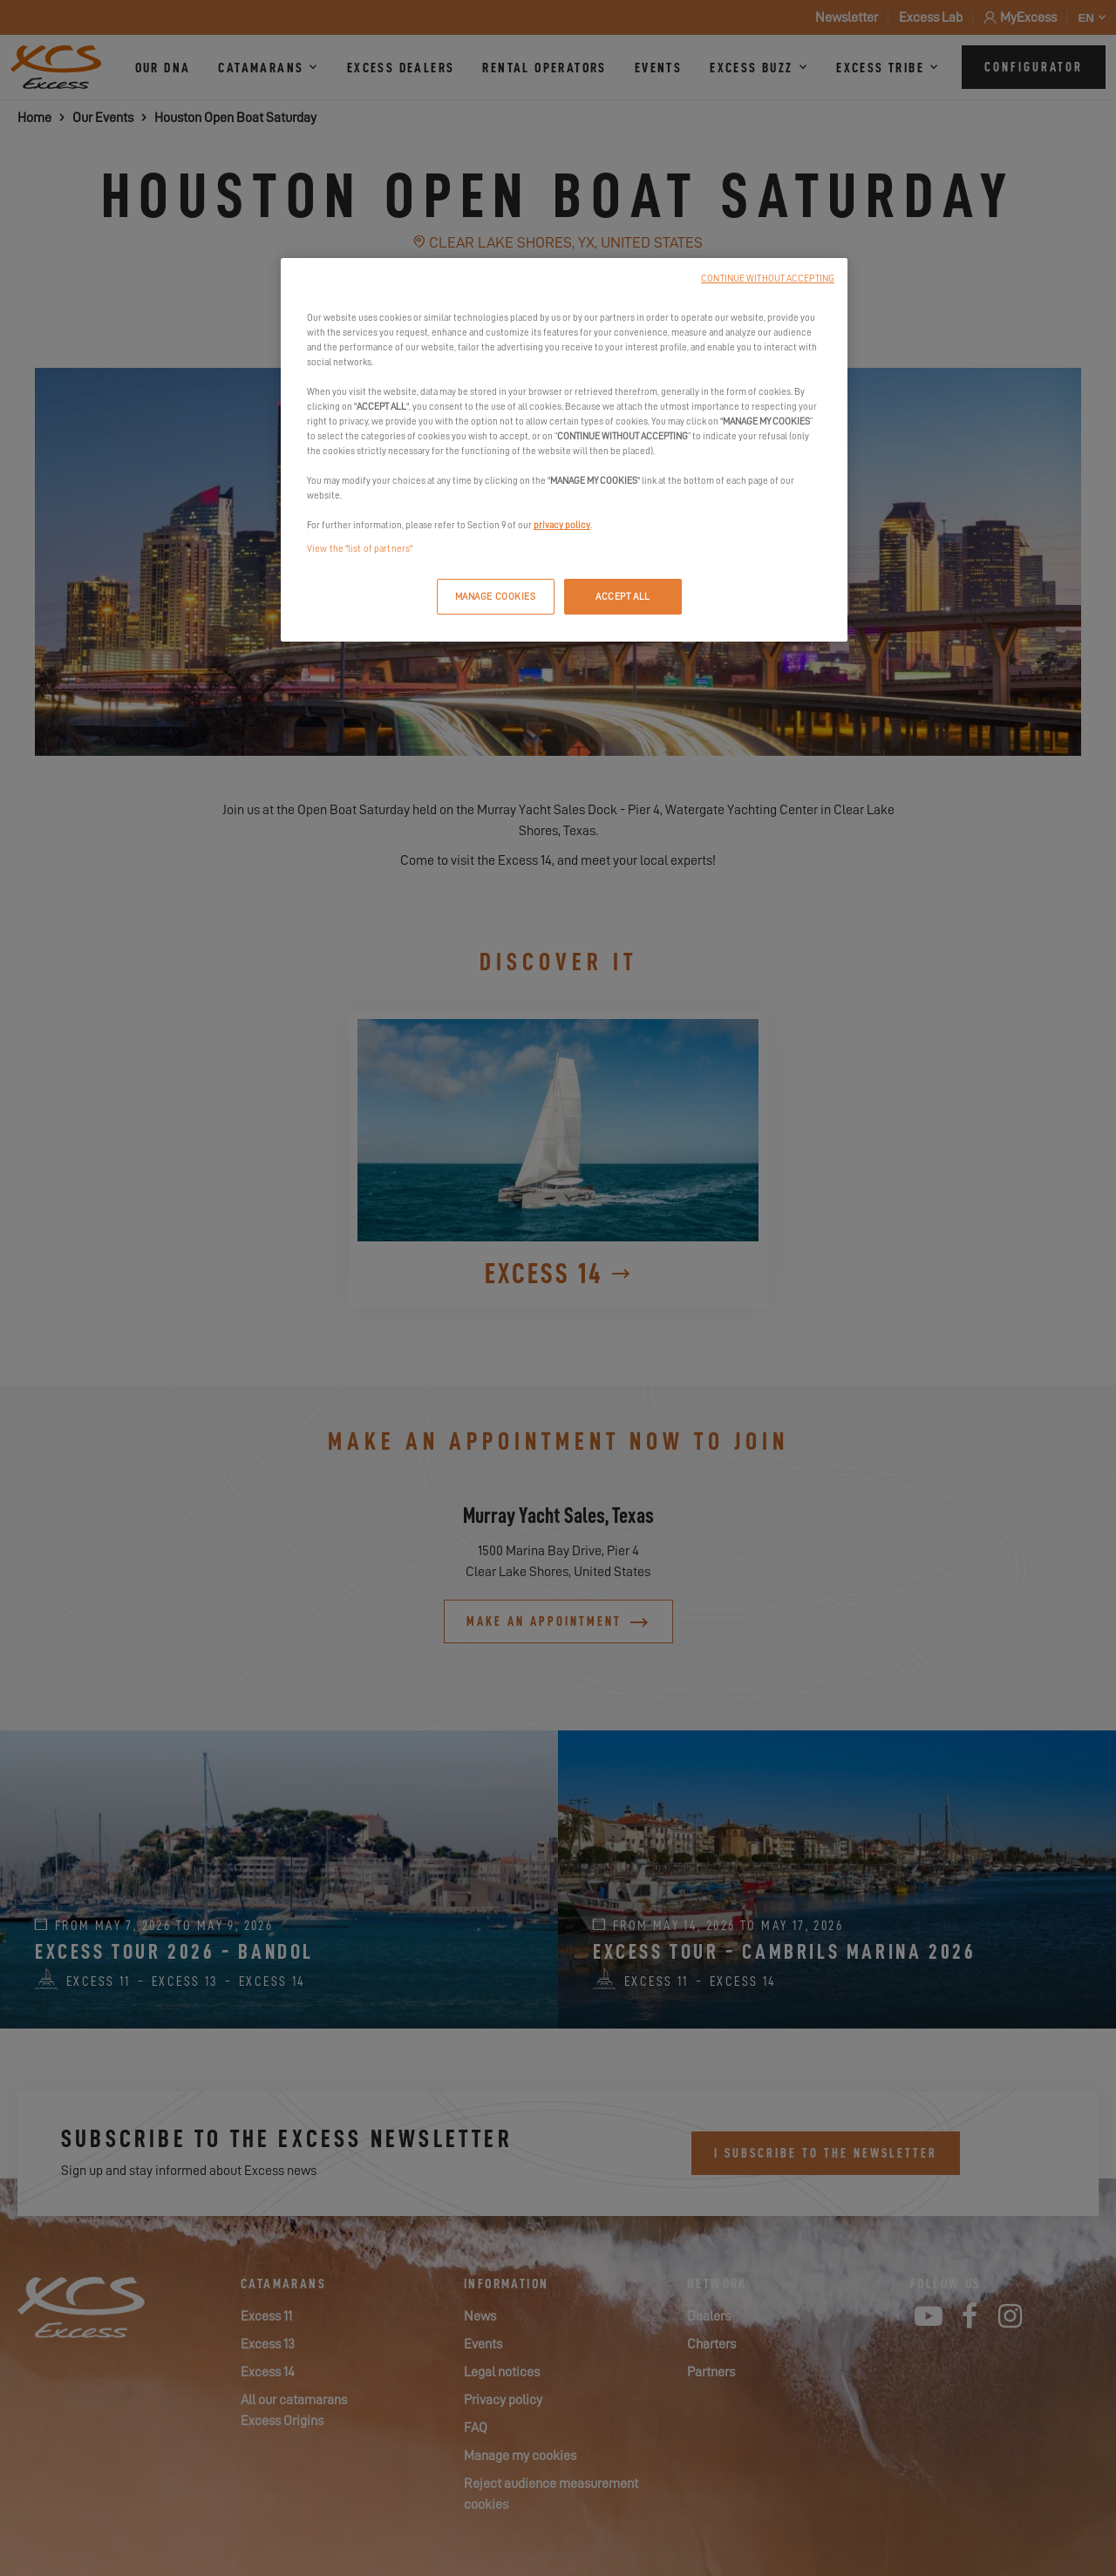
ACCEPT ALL (622, 597)
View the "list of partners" (359, 549)
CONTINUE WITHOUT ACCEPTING (767, 278)
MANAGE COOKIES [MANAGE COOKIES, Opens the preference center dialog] (495, 597)
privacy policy (562, 525)
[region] (564, 450)
